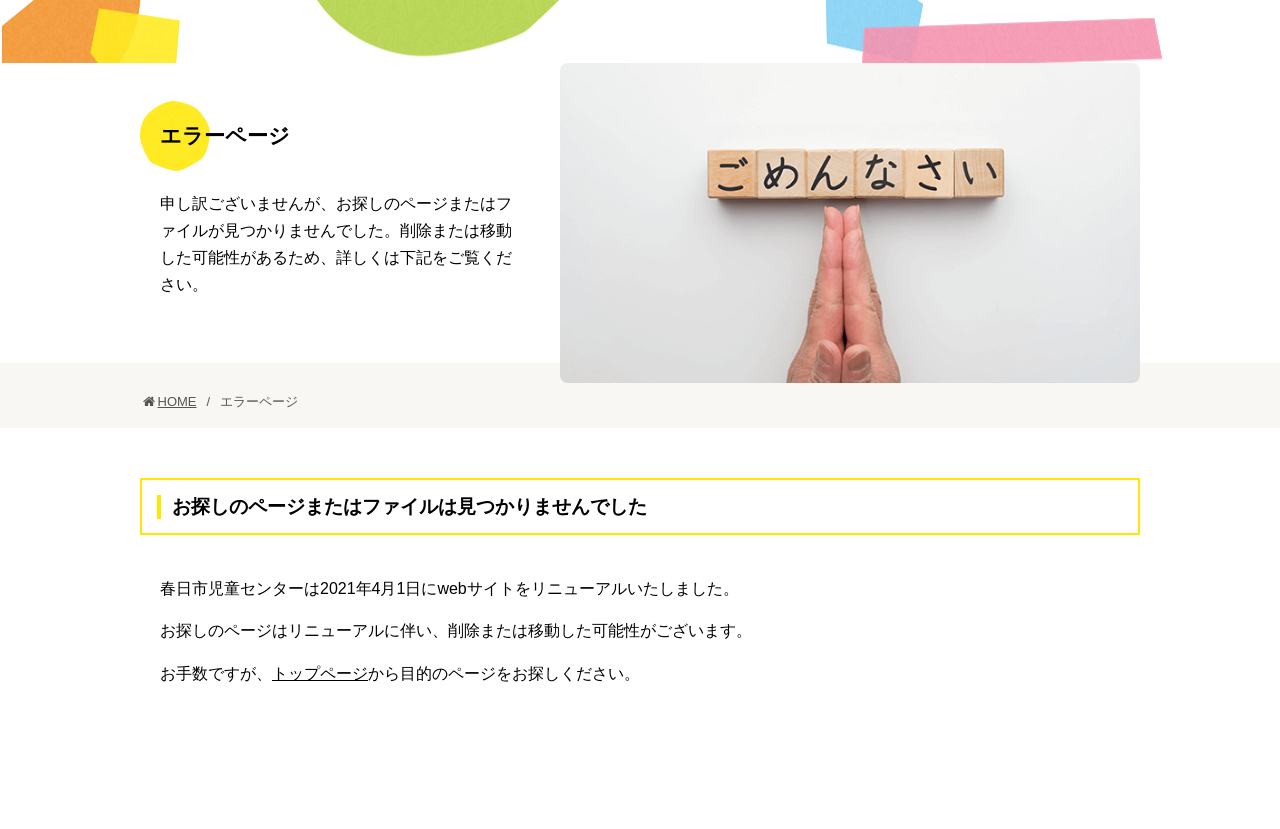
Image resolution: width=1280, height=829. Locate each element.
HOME (177, 463)
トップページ (320, 735)
